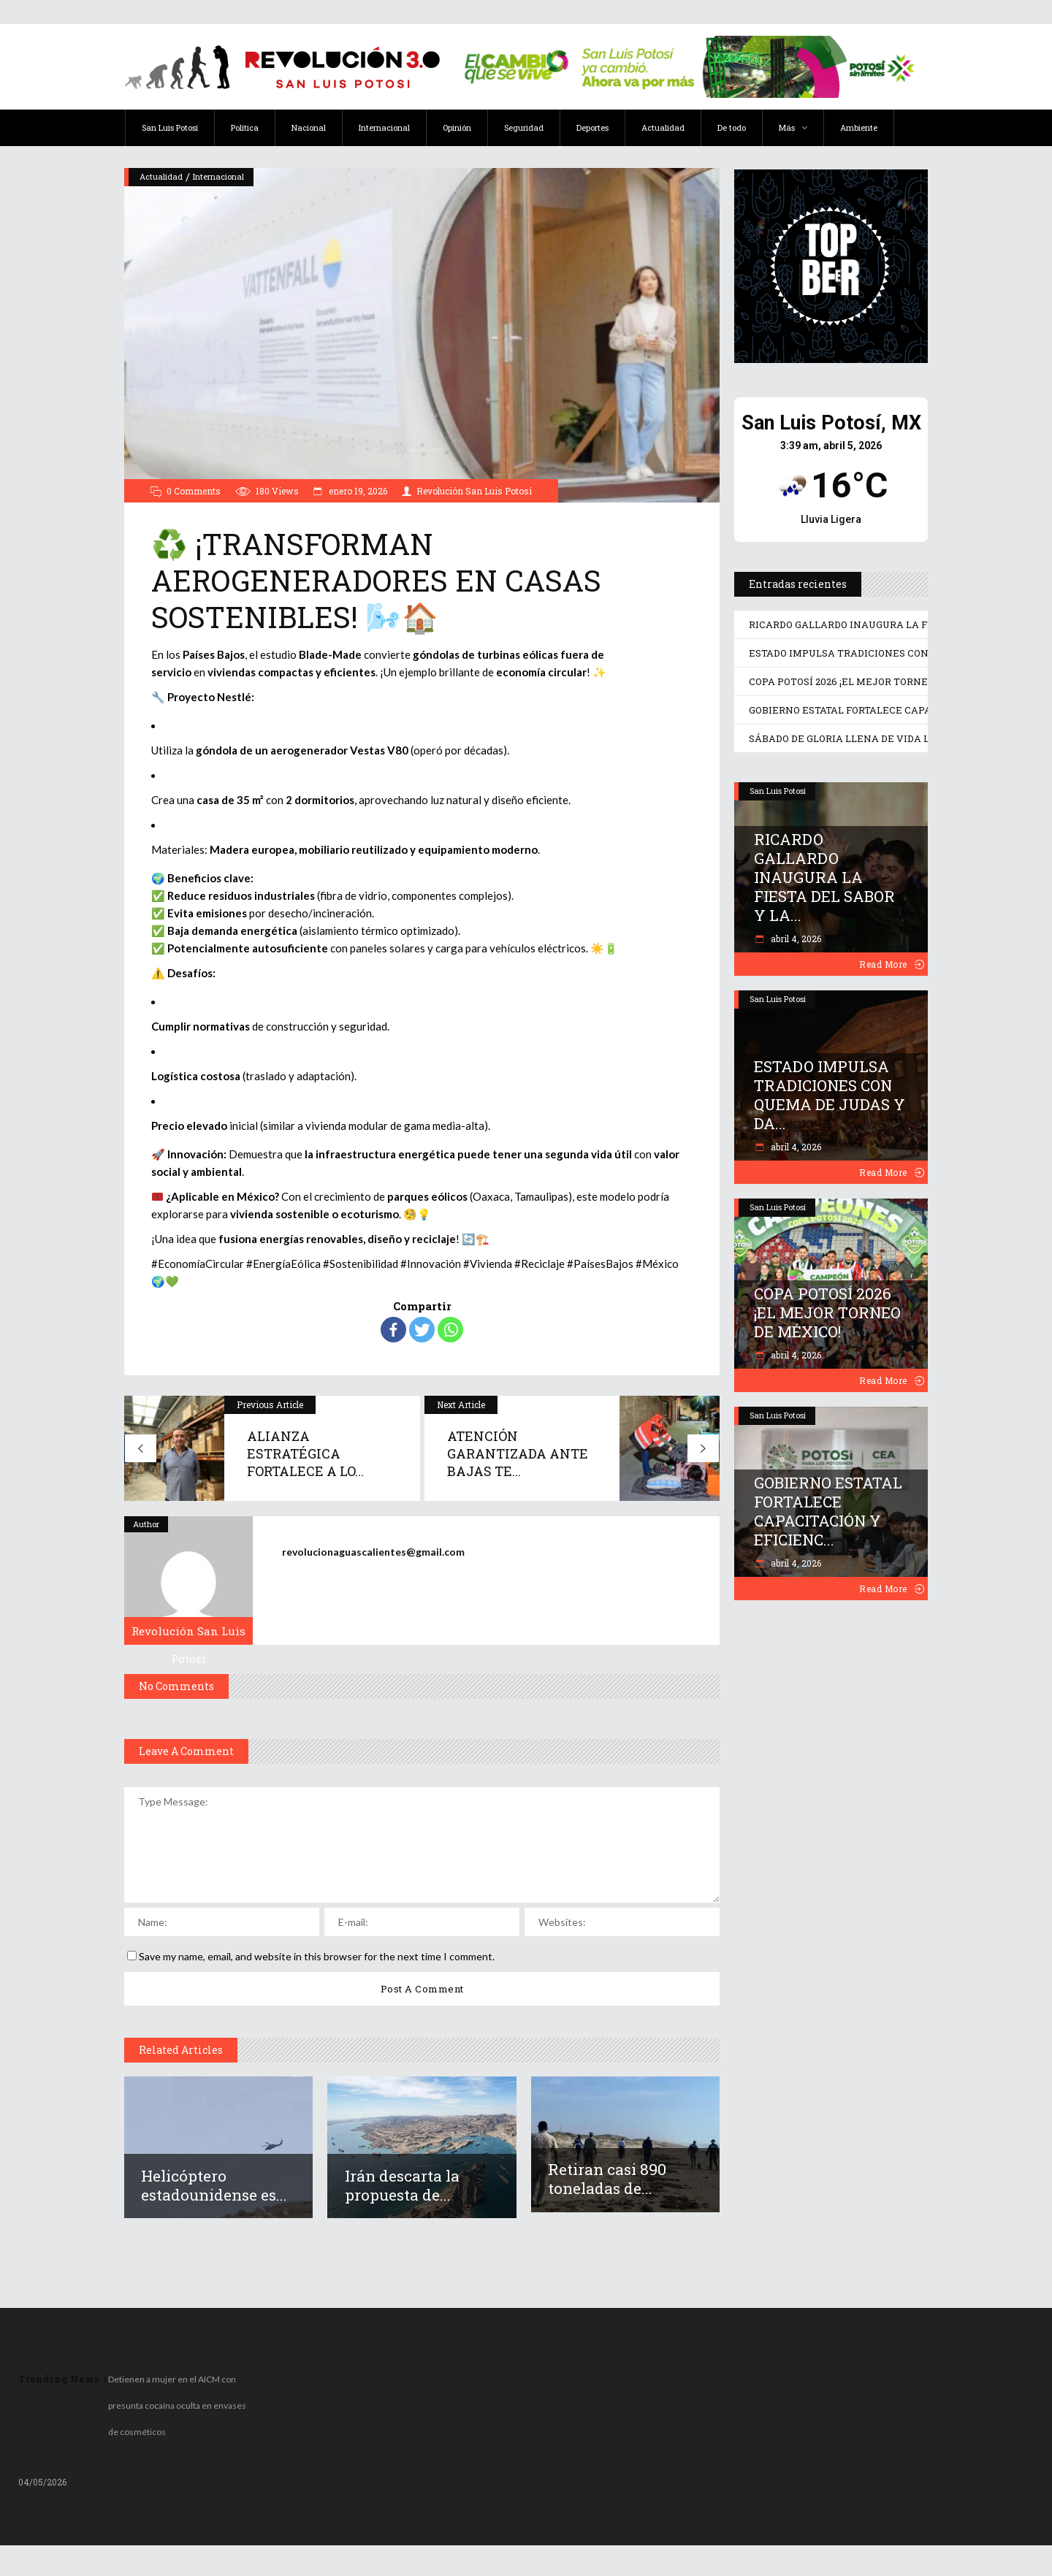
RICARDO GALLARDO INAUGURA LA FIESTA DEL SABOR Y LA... (824, 877)
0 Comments (194, 491)
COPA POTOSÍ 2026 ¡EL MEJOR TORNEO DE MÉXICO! (871, 681)
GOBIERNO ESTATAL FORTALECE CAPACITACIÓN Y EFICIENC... (828, 1511)
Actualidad (161, 176)
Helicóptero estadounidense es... (214, 2185)
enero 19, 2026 (357, 491)
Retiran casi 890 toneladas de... (607, 2178)
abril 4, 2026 (795, 938)
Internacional (218, 176)
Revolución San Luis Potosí (474, 491)
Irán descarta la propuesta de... (402, 2185)
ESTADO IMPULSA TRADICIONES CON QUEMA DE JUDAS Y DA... (829, 1095)
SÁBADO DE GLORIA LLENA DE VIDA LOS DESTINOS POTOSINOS (900, 738)
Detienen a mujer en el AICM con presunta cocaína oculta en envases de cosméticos (177, 2405)
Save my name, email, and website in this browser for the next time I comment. (317, 1956)
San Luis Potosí (778, 790)
